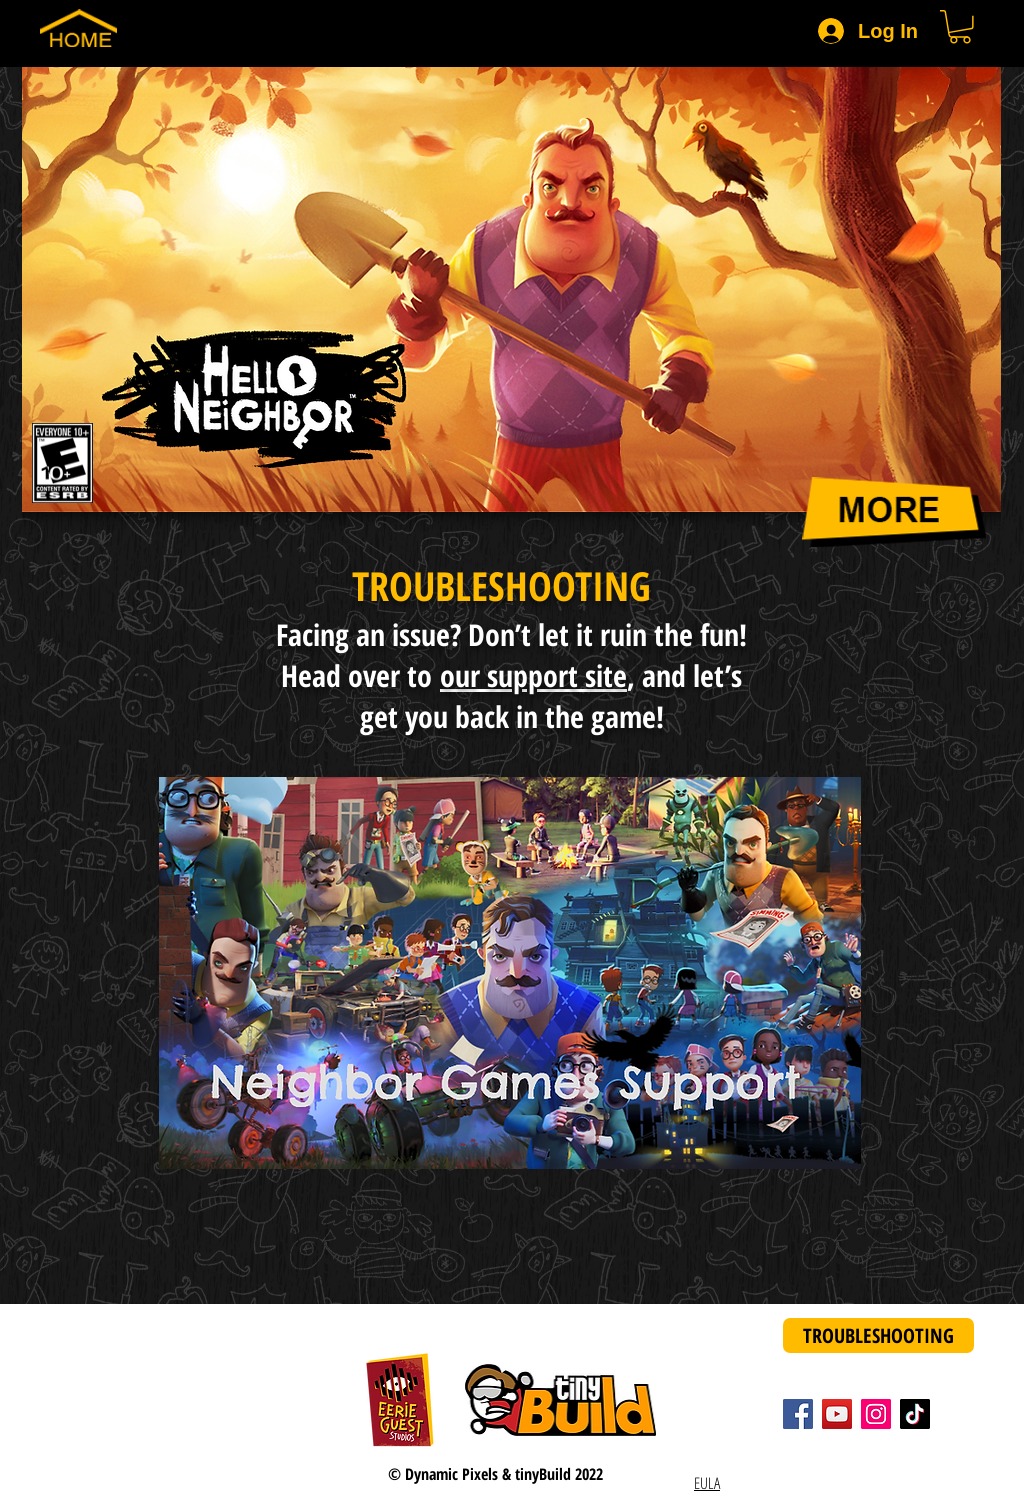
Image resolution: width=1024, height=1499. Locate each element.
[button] (960, 27)
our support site (533, 675)
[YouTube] (837, 1414)
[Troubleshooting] (878, 1335)
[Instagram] (876, 1414)
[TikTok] (915, 1414)
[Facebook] (798, 1414)
